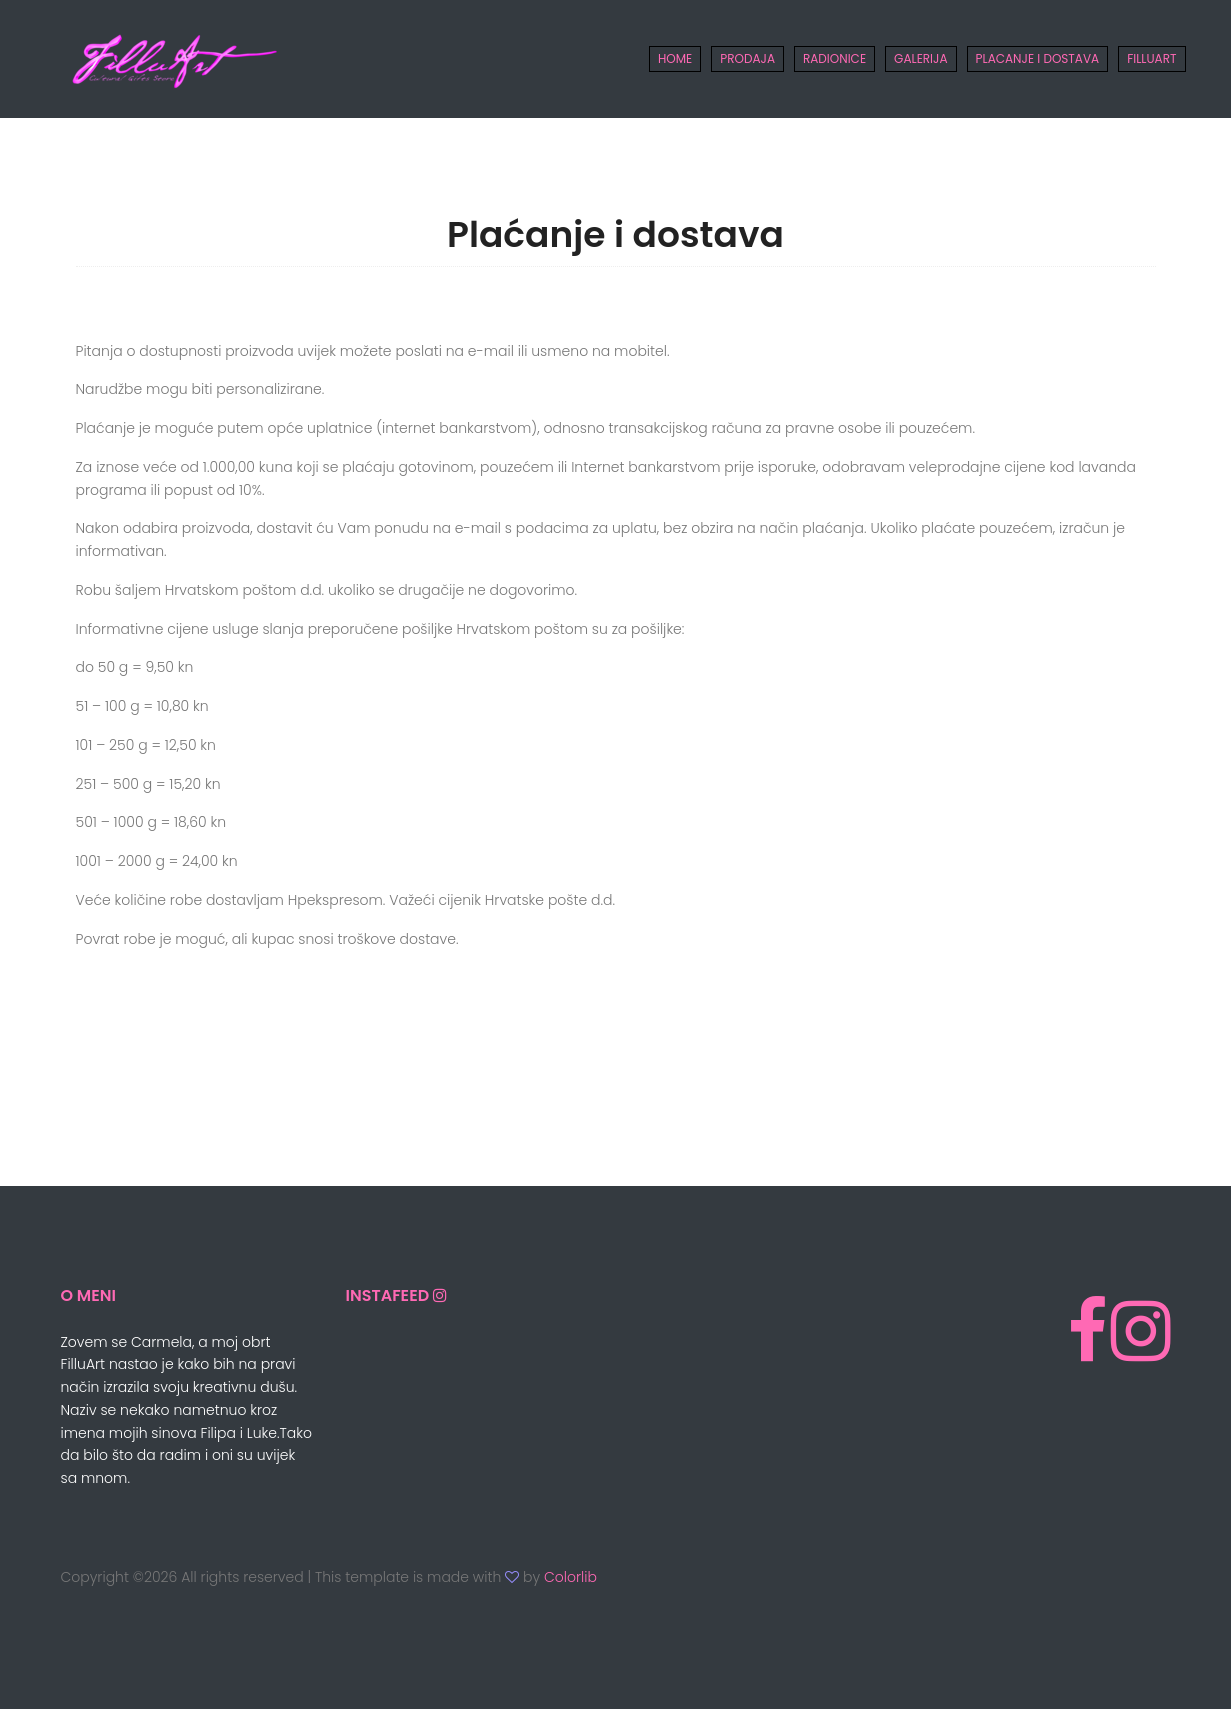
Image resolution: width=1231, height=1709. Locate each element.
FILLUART (1151, 58)
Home (675, 58)
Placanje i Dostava (1038, 58)
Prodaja (747, 58)
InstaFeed (389, 1295)
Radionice (834, 58)
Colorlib (570, 1577)
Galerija (920, 58)
